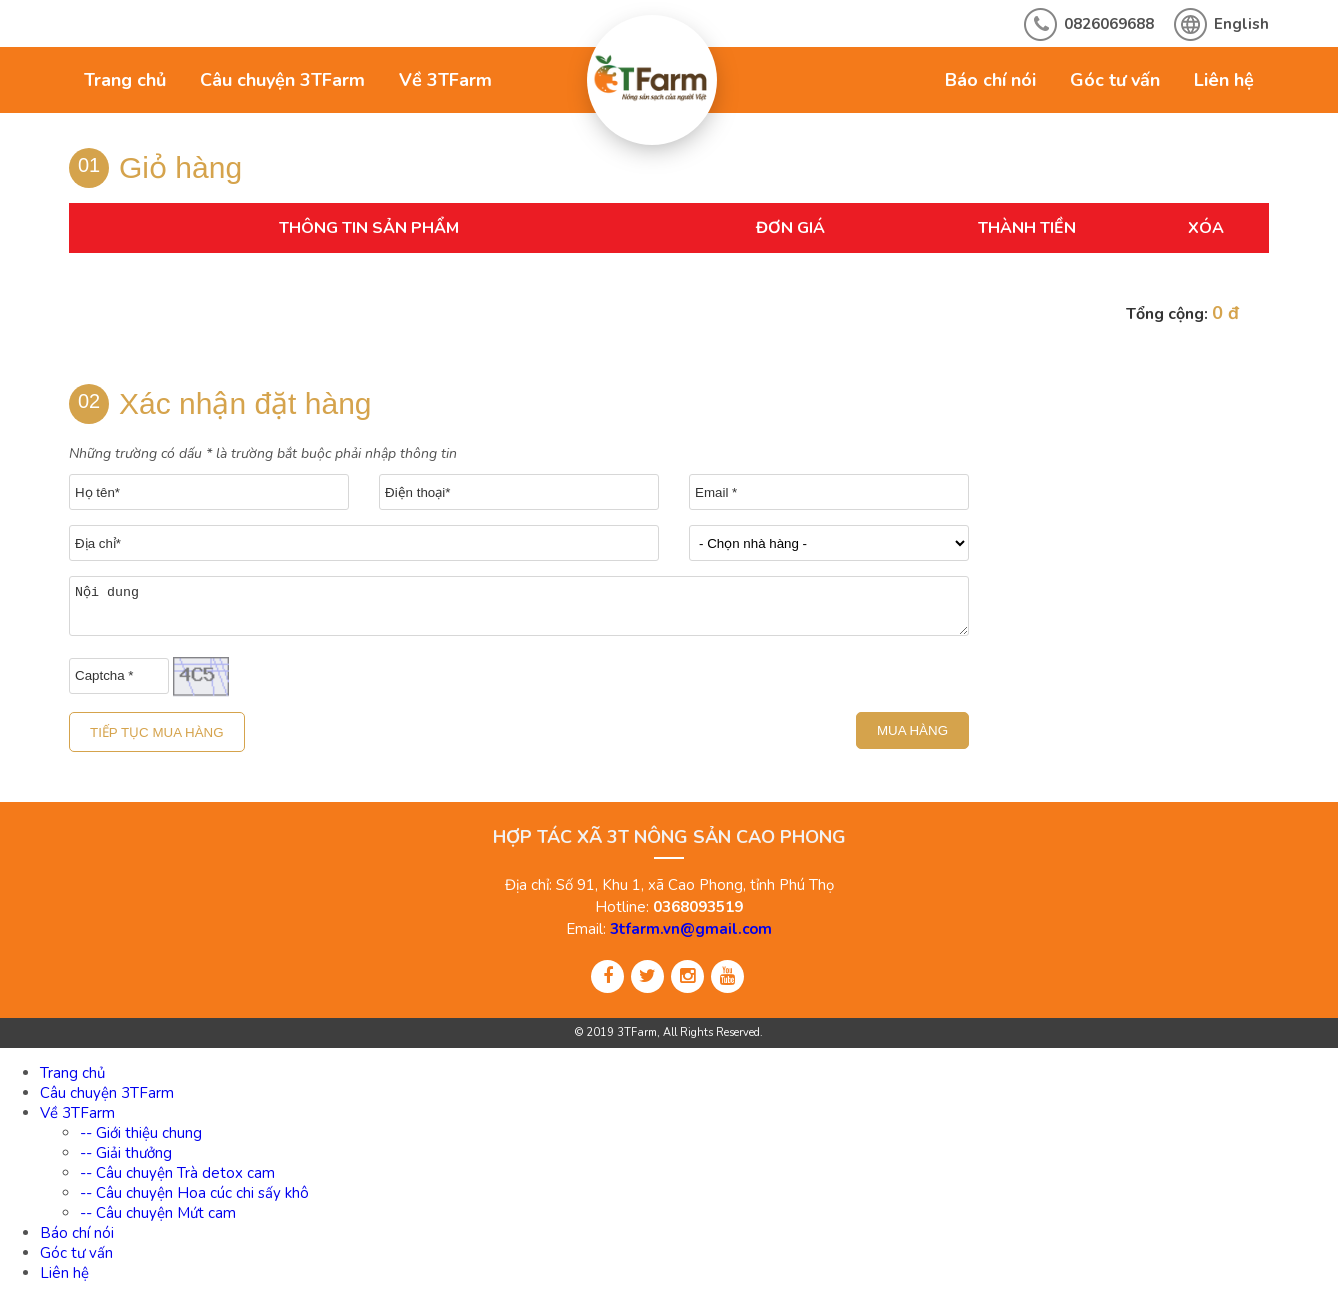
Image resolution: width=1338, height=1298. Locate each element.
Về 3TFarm (445, 80)
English (1241, 24)
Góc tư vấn (1115, 80)
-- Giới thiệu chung (141, 1133)
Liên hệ (1224, 80)
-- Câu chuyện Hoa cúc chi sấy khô (194, 1193)
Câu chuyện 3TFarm (282, 80)
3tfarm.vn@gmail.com (691, 929)
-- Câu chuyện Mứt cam (158, 1213)
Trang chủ (125, 80)
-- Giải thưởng (126, 1153)
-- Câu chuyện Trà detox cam (177, 1173)
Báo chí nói (990, 80)
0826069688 (1109, 24)
